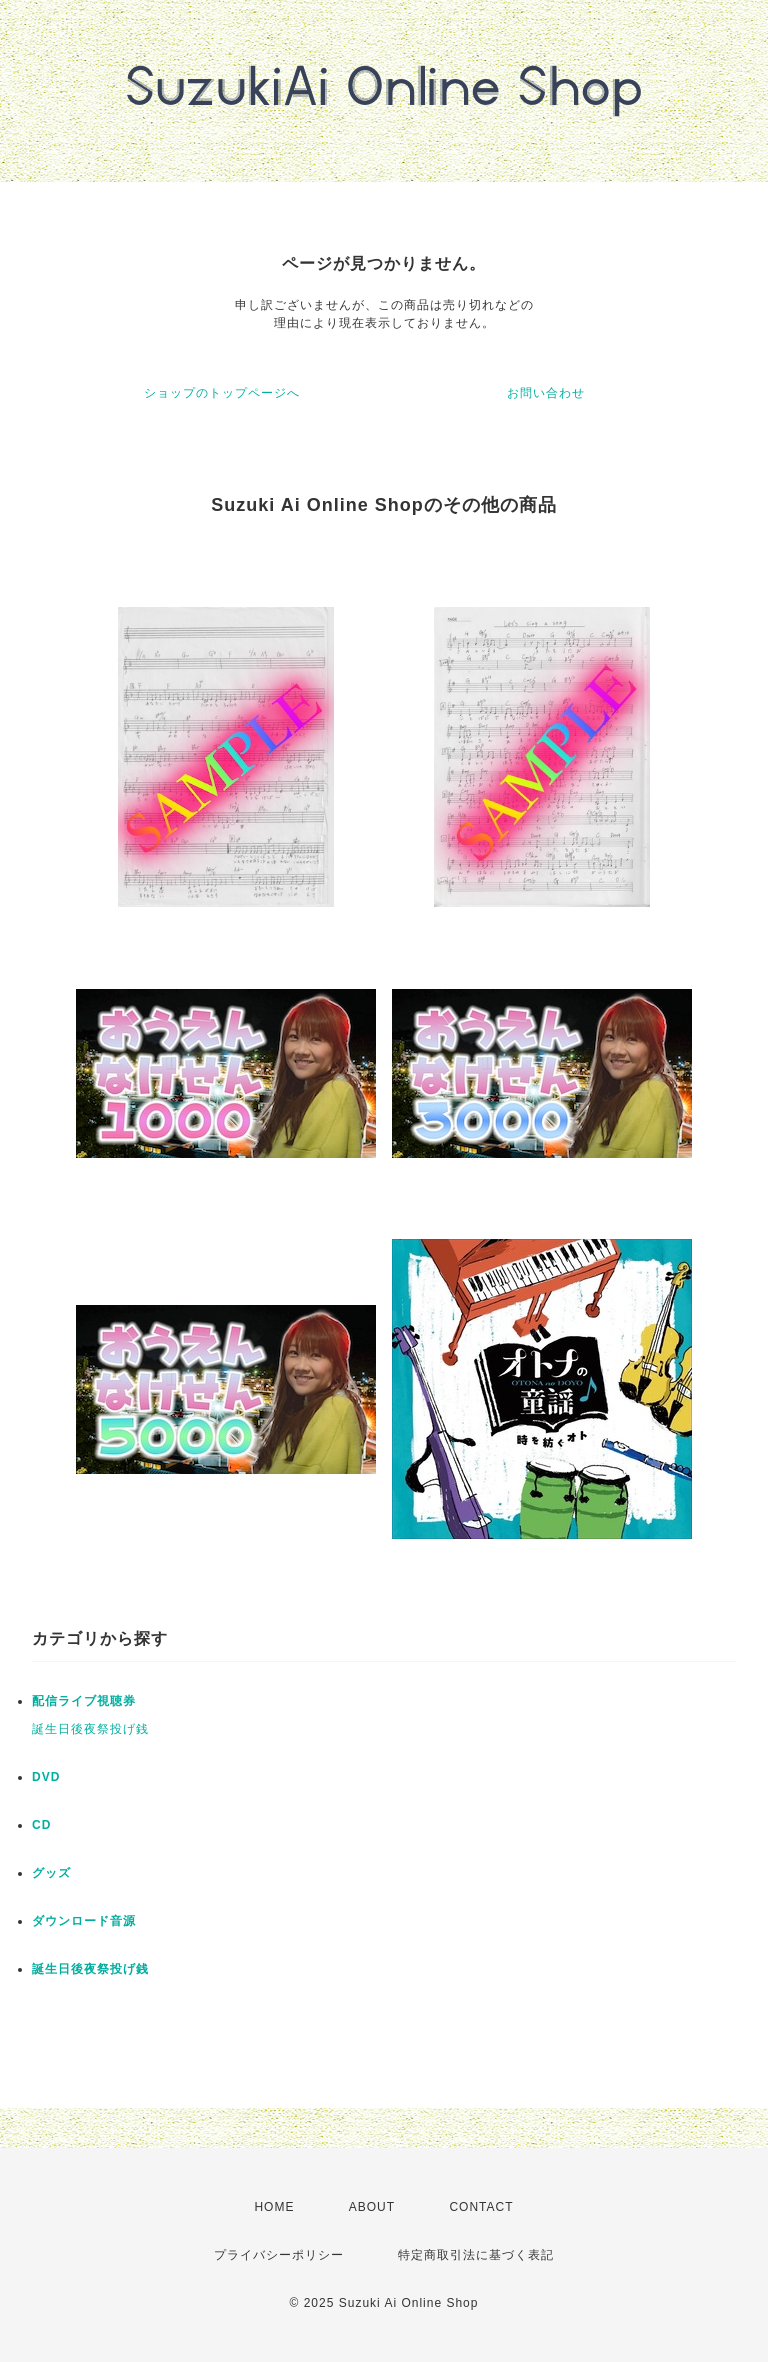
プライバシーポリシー (279, 2255)
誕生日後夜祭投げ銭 (90, 1729)
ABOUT (372, 2207)
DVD (46, 1777)
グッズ (51, 1873)
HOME (274, 2207)
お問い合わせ (546, 393)
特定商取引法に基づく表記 (476, 2255)
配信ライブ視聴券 (84, 1701)
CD (41, 1825)
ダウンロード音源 (84, 1921)
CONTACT (481, 2207)
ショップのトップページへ (222, 393)
